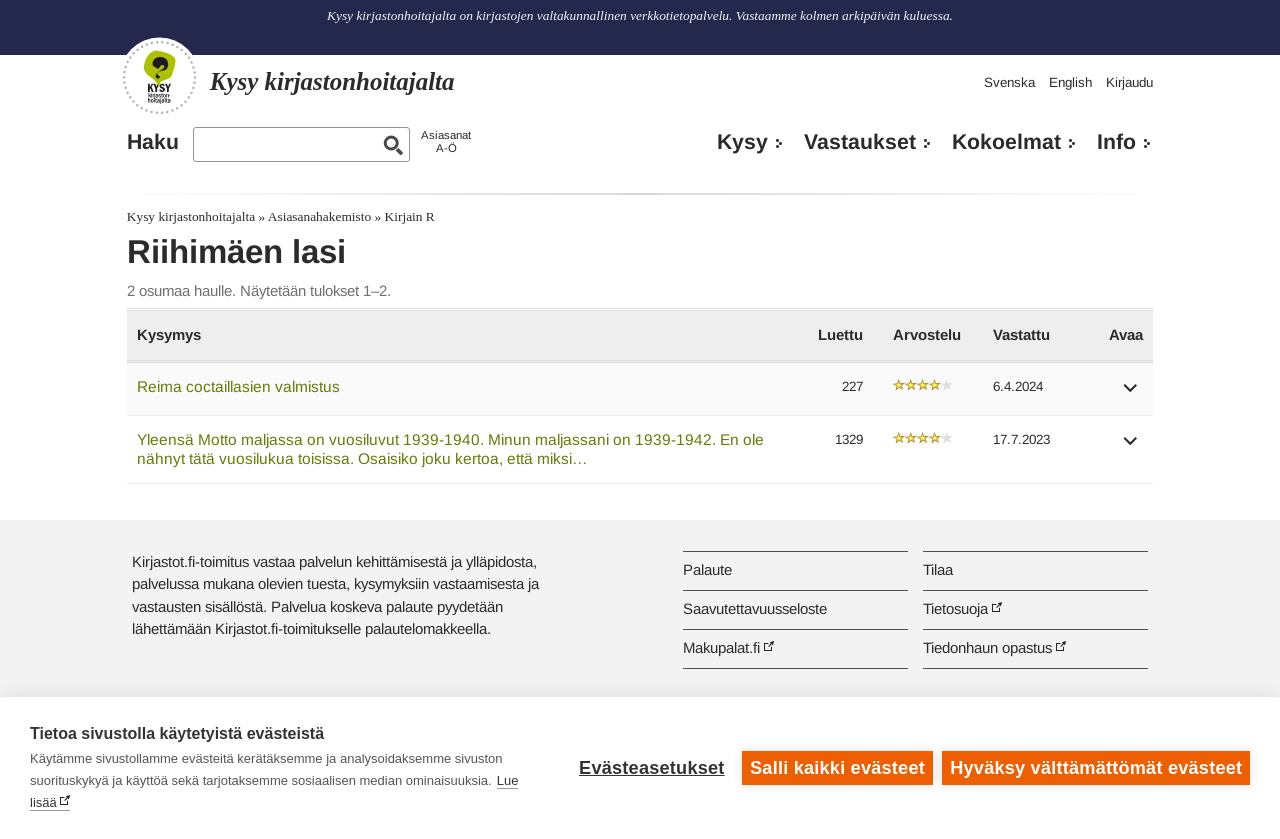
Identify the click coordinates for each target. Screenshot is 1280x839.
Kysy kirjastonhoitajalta (191, 216)
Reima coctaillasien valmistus (238, 386)
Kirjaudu (1129, 82)
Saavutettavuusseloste (755, 608)
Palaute (707, 569)
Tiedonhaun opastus (987, 647)
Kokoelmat (1006, 142)
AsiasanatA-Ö (446, 141)
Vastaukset (860, 142)
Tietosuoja (955, 608)
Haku (153, 142)
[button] (1131, 394)
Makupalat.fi (721, 647)
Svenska (1009, 82)
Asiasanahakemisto (319, 216)
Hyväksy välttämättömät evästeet (1096, 768)
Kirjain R (410, 216)
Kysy (742, 142)
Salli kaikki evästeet (837, 768)
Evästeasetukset (651, 768)
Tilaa (938, 569)
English (1070, 82)
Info (1116, 142)
